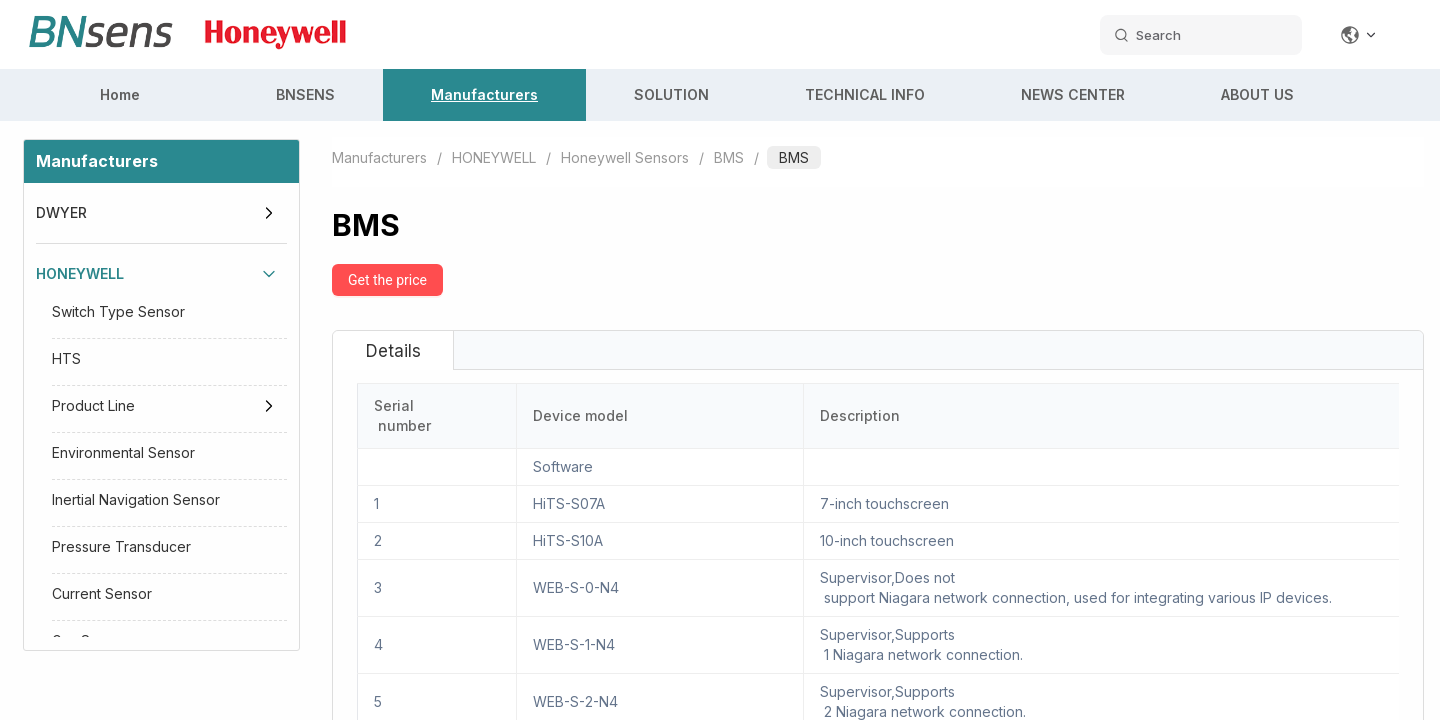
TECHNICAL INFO (865, 94)
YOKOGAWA (76, 571)
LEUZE (57, 510)
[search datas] (1201, 35)
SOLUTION (671, 94)
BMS (729, 157)
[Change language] (1359, 35)
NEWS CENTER (1073, 94)
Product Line (93, 405)
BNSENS (305, 94)
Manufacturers (484, 94)
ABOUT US (1257, 94)
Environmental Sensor (123, 452)
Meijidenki (72, 632)
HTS (66, 358)
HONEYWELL (80, 273)
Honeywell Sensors (625, 157)
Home (120, 94)
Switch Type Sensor (118, 311)
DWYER (61, 212)
